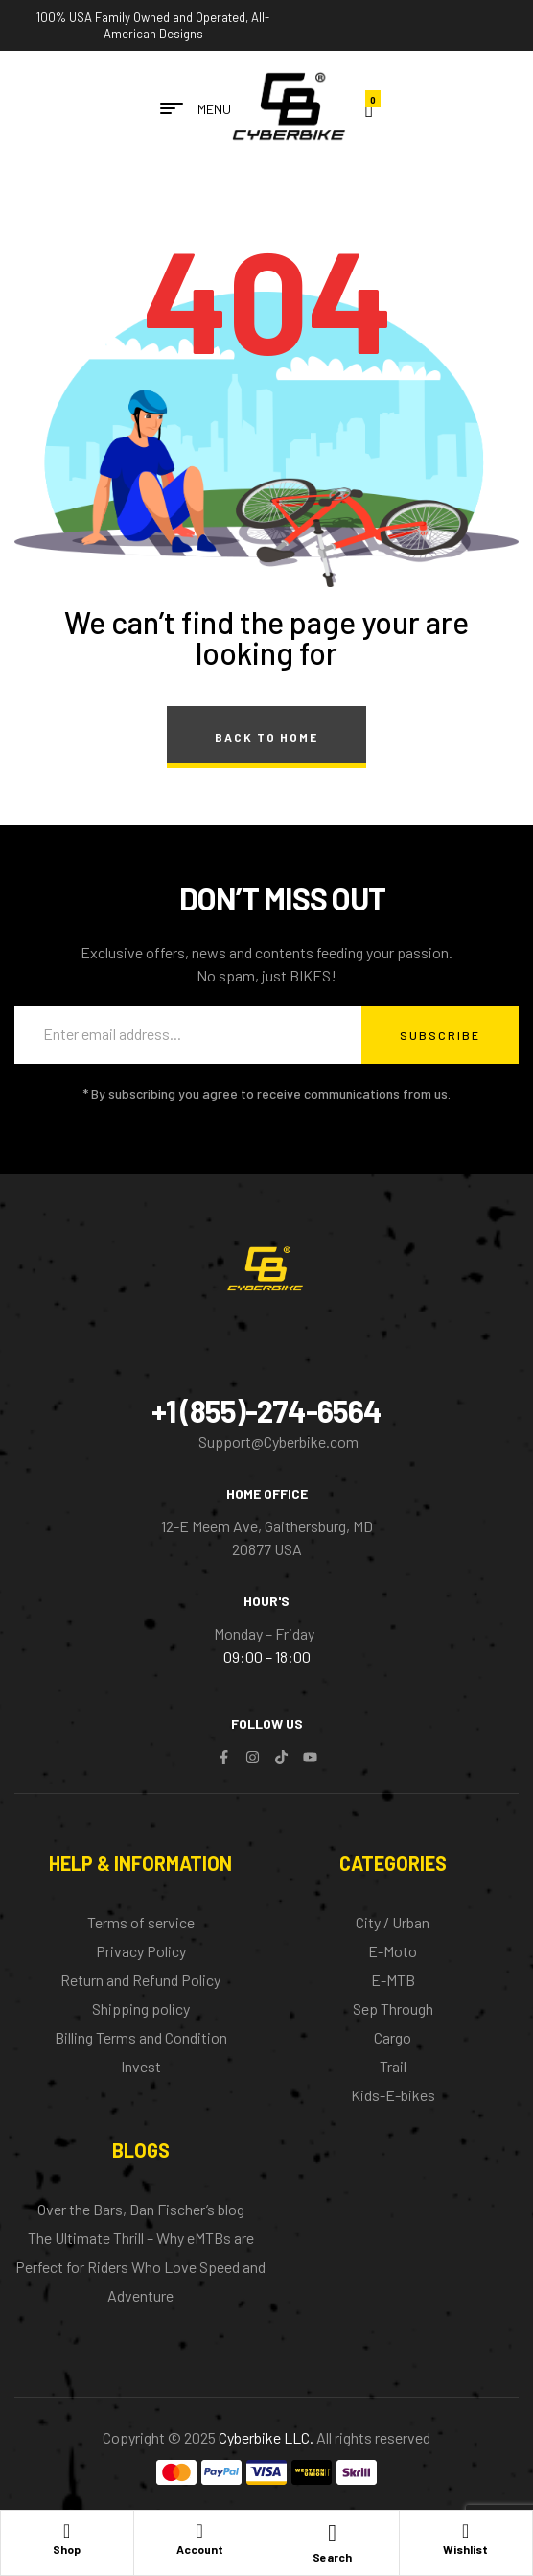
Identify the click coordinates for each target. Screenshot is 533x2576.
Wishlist (465, 2549)
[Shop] (67, 2530)
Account (199, 2549)
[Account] (199, 2530)
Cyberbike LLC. (266, 2437)
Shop (67, 2549)
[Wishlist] (465, 2530)
